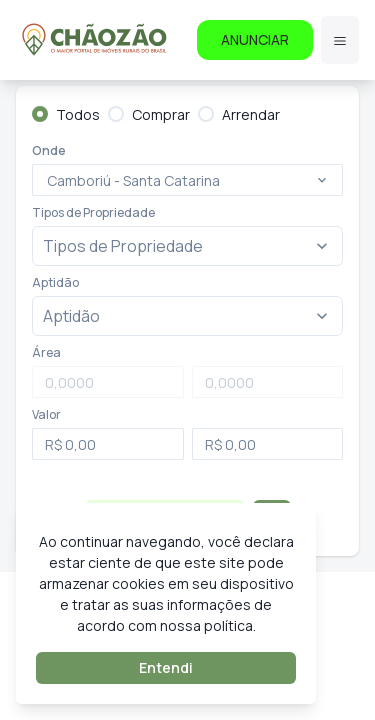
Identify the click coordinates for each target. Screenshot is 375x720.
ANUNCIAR (255, 39)
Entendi (166, 667)
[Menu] (340, 40)
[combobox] (48, 180)
